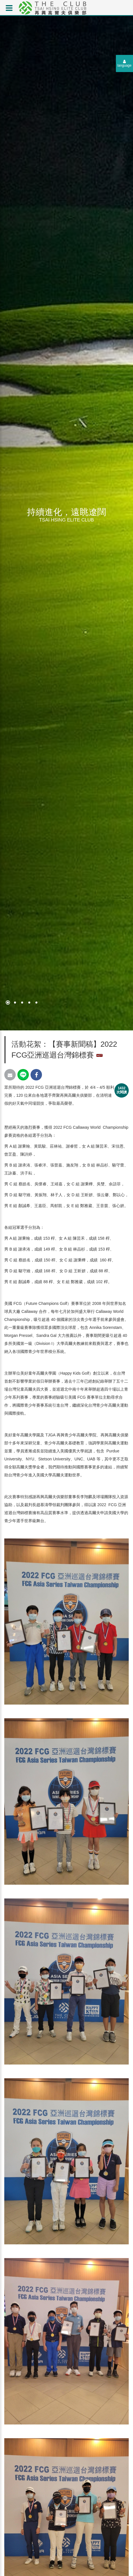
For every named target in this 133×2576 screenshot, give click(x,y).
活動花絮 (26, 1044)
